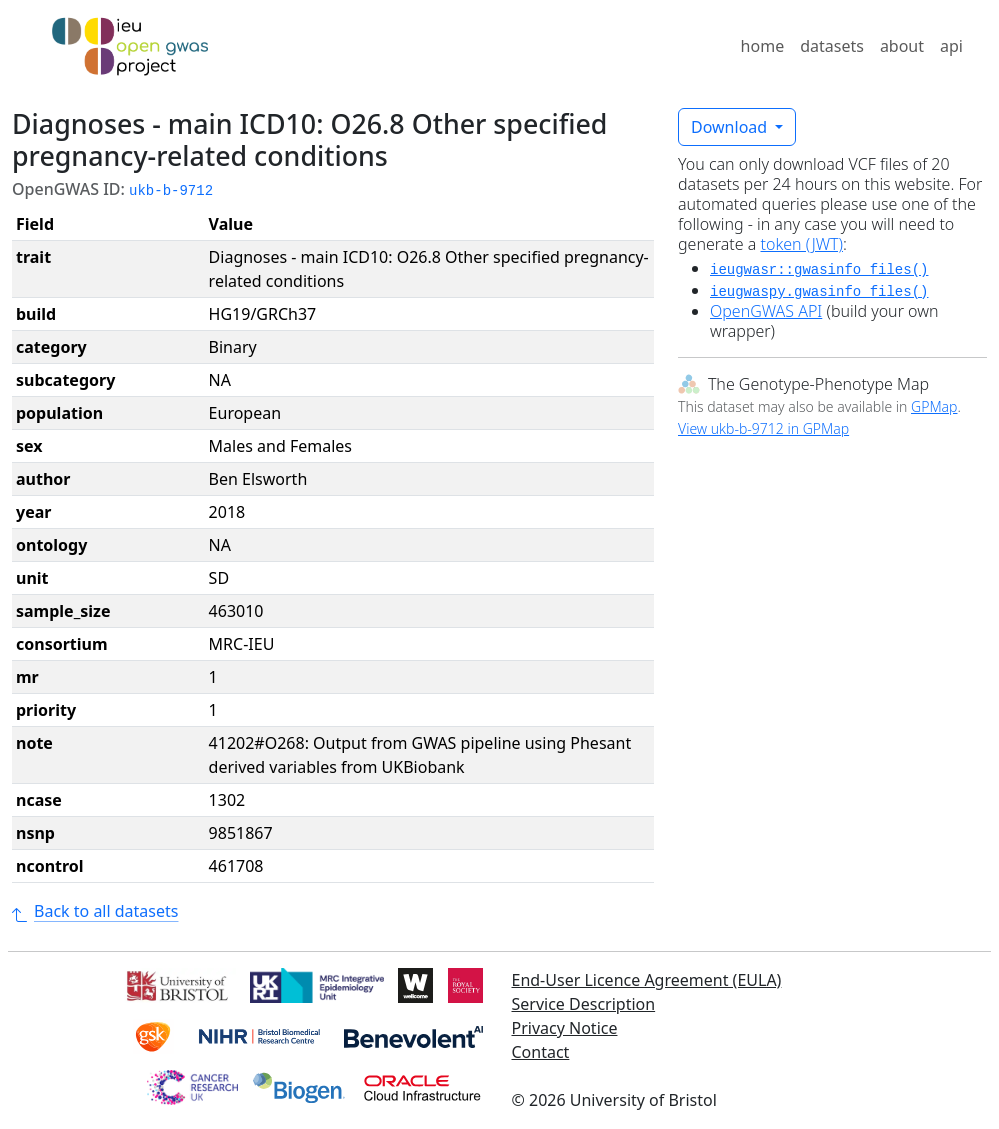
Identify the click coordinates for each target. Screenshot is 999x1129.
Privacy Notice (565, 1028)
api (951, 46)
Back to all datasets (95, 911)
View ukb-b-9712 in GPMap (763, 428)
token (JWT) (802, 244)
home (763, 46)
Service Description (584, 1004)
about (902, 46)
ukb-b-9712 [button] (171, 191)
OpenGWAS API (766, 311)
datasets (832, 46)
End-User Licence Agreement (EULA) (647, 980)
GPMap (934, 406)
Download (731, 127)
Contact (541, 1052)
